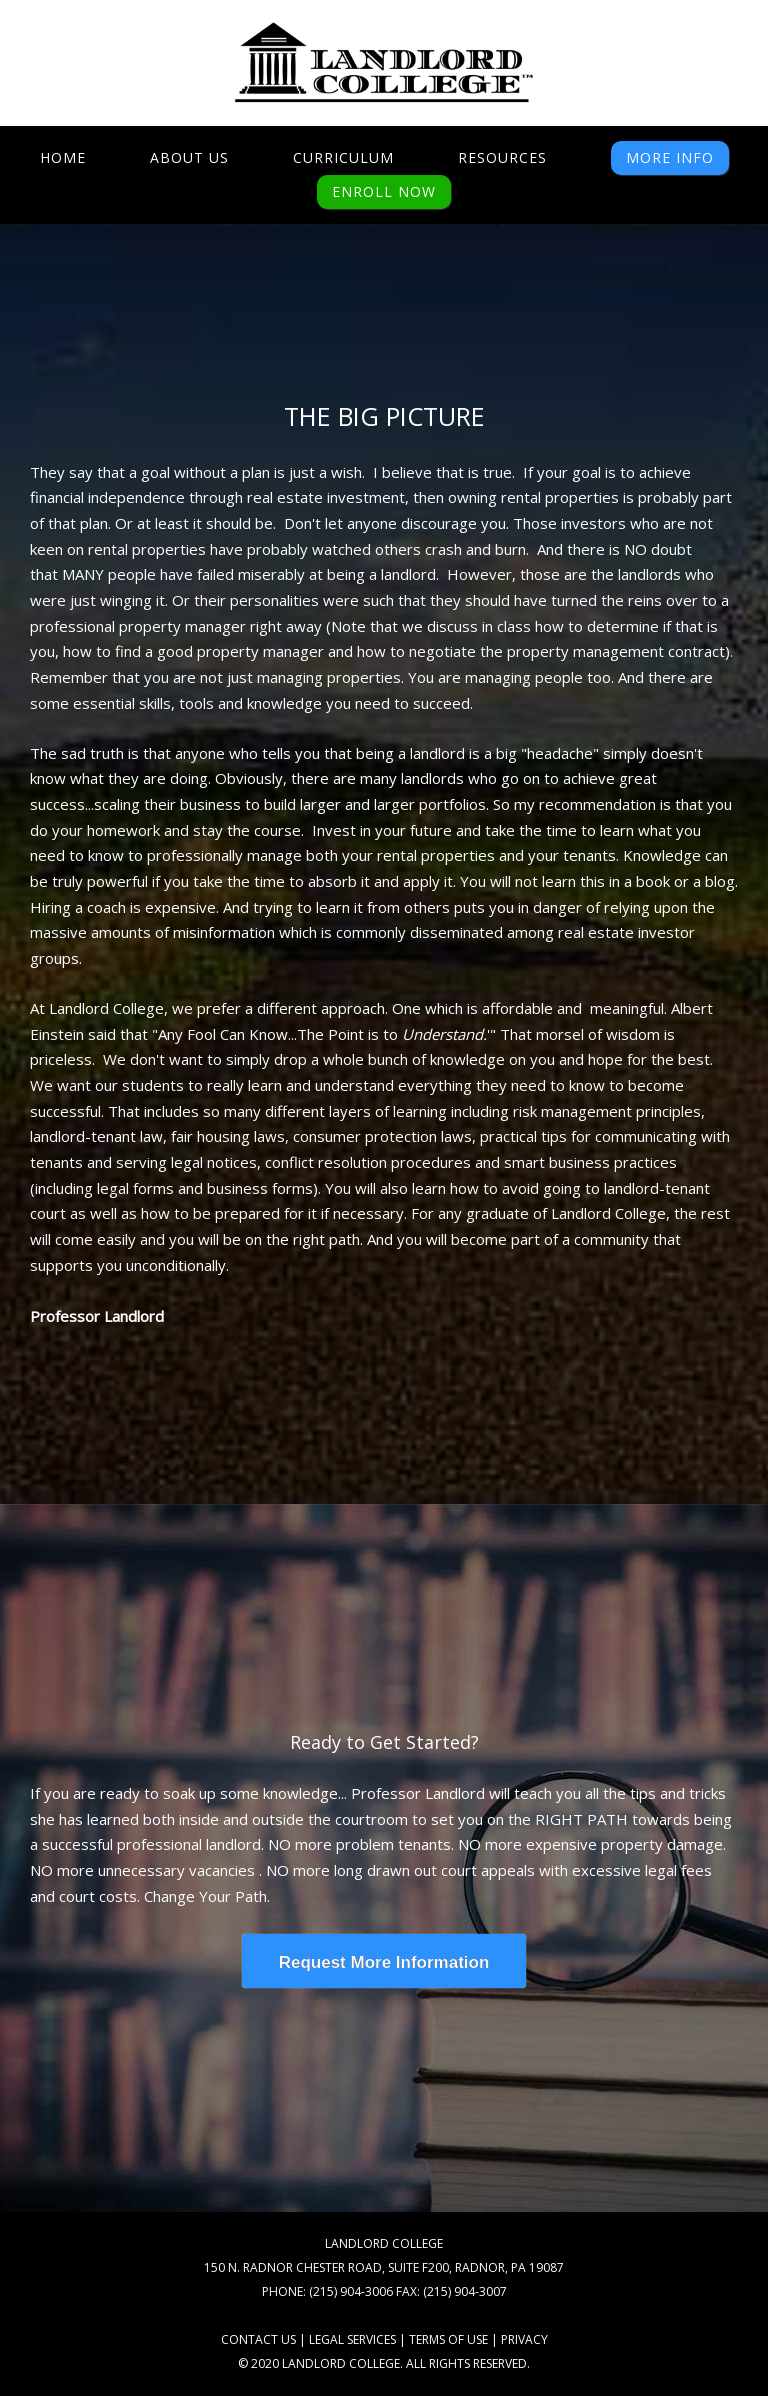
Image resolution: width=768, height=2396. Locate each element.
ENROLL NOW (384, 191)
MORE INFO (670, 157)
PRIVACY (524, 2339)
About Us (189, 157)
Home (63, 157)
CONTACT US (258, 2339)
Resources (502, 157)
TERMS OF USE (448, 2339)
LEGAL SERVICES (352, 2339)
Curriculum (343, 157)
